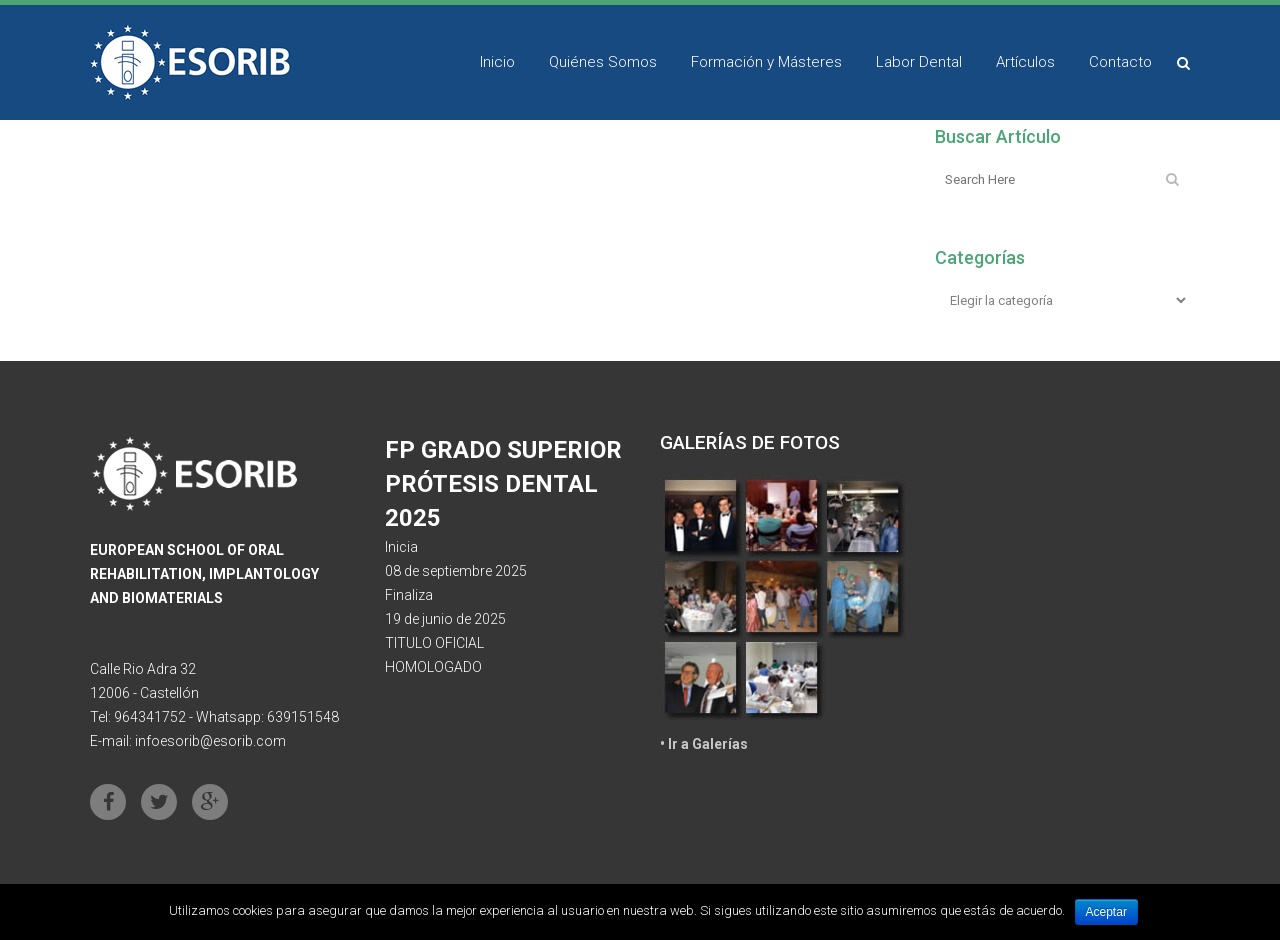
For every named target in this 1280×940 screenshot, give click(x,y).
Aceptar (1106, 912)
